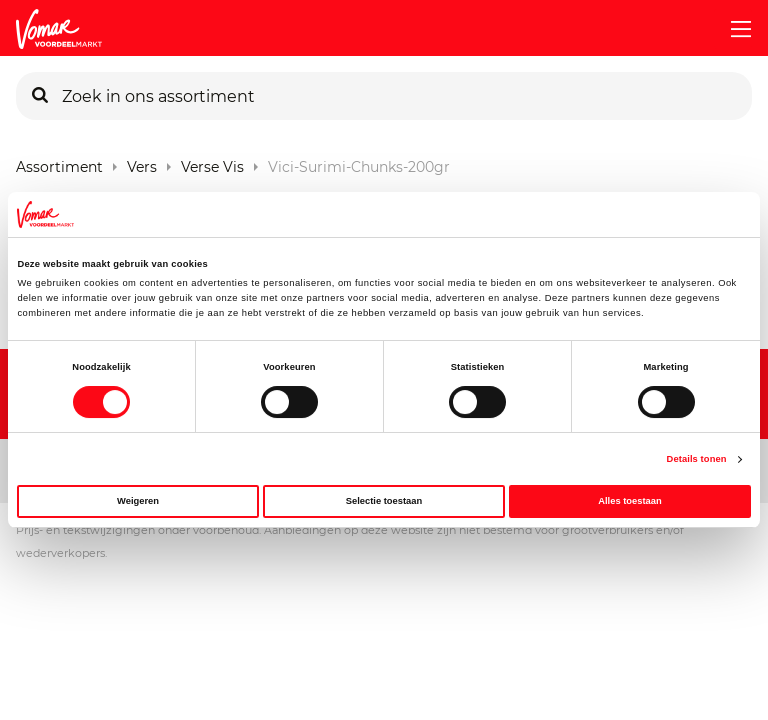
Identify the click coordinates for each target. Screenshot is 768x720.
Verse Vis (212, 162)
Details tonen (697, 459)
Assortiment (59, 162)
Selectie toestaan (384, 501)
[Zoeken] (40, 96)
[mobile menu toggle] (733, 29)
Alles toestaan (629, 501)
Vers (142, 162)
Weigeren (138, 501)
